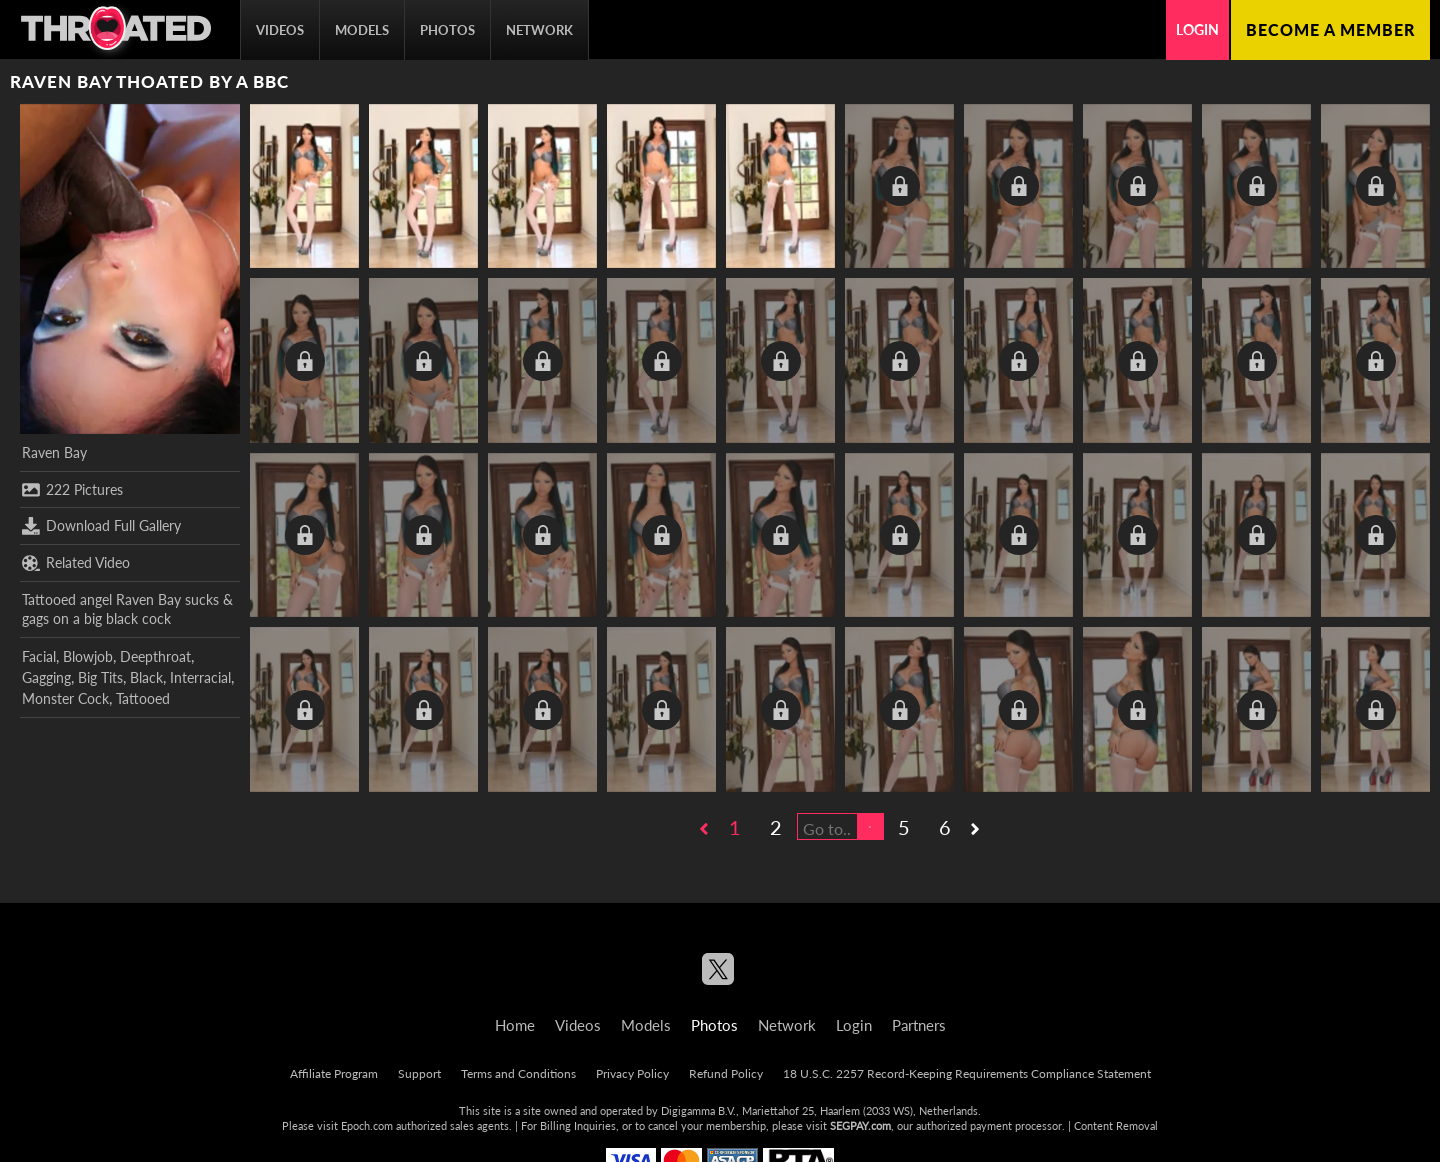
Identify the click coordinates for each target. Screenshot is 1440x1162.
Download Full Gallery (101, 526)
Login (1197, 29)
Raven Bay (54, 452)
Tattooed (143, 698)
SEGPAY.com (860, 1125)
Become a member (1330, 29)
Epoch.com (367, 1125)
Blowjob (88, 656)
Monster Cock (65, 698)
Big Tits (100, 677)
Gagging (46, 677)
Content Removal (1116, 1125)
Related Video (76, 563)
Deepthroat (155, 656)
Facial (39, 656)
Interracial (200, 677)
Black (146, 677)
